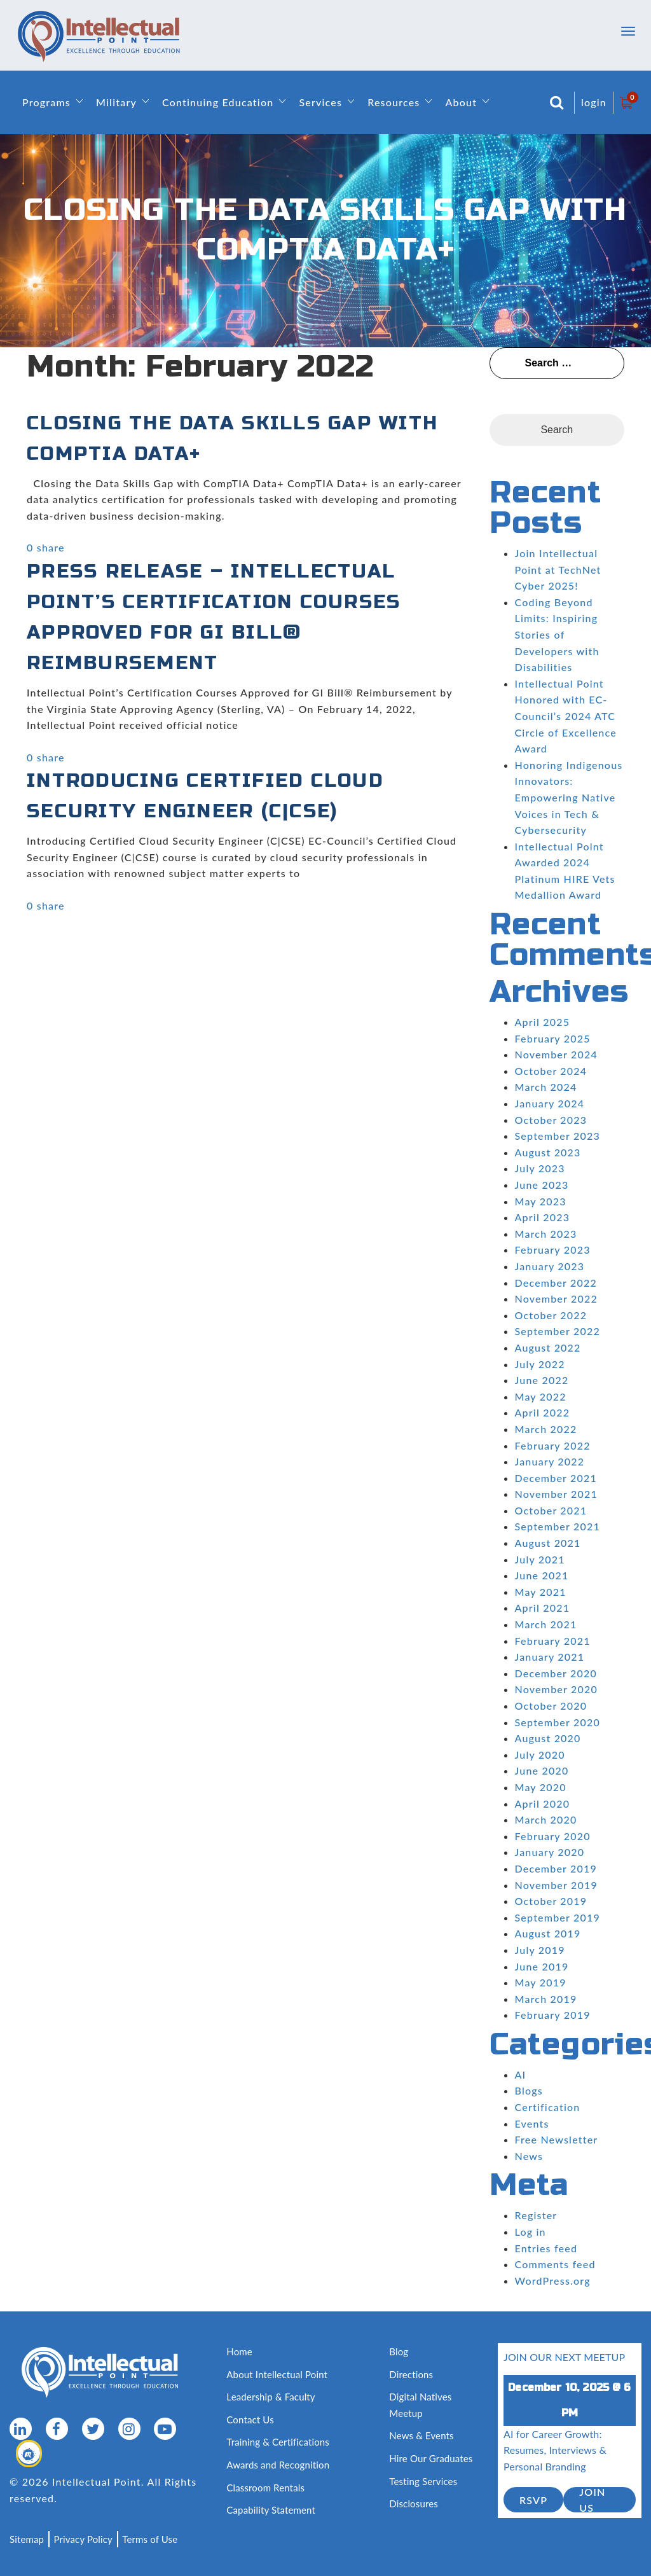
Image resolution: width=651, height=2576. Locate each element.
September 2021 (557, 1526)
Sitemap (27, 2539)
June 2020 (542, 1770)
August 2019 (548, 1933)
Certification (547, 2107)
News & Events (421, 2435)
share (51, 547)
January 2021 (550, 1657)
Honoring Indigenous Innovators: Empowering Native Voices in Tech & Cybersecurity (569, 797)
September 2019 (557, 1917)
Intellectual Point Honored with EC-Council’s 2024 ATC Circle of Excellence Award (566, 715)
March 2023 (546, 1234)
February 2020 (553, 1836)
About (461, 102)
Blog (398, 2351)
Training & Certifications (277, 2442)
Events (532, 2123)
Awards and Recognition (277, 2464)
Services (320, 102)
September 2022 (557, 1331)
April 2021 (542, 1608)
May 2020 (540, 1787)
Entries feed (546, 2248)
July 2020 (540, 1754)
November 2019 (556, 1885)
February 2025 (553, 1038)
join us (592, 2499)
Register (536, 2215)
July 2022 (540, 1364)
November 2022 (556, 1298)
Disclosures (413, 2503)
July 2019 (540, 1950)
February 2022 (553, 1445)
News (529, 2156)
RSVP (533, 2500)
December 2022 (556, 1283)
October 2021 (551, 1510)
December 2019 (556, 1868)
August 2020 (548, 1738)
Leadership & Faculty (270, 2396)
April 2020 (542, 1803)
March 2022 (546, 1429)
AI (520, 2074)
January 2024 (550, 1103)
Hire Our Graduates (430, 2458)
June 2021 (542, 1575)
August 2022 (548, 1347)
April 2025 (542, 1022)
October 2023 (551, 1120)
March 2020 (546, 1819)
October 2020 (551, 1706)
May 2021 (540, 1592)
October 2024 (551, 1071)
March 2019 (546, 1999)
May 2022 (540, 1396)
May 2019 (540, 1982)
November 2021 (556, 1494)
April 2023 (542, 1217)
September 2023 (557, 1136)
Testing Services (423, 2481)
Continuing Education (217, 102)
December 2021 (556, 1478)
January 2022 (550, 1461)
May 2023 (540, 1201)
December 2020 (556, 1673)
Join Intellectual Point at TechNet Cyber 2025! (558, 569)
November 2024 (556, 1054)
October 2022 (551, 1315)
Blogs (529, 2090)
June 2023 (542, 1185)
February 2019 (553, 2015)
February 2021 (553, 1641)
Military (116, 102)
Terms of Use (149, 2539)
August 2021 (548, 1543)
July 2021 (540, 1559)
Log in (530, 2232)
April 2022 (542, 1412)
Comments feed (555, 2264)
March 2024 (546, 1087)
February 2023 (553, 1249)
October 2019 (551, 1901)
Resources (393, 102)
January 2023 (550, 1266)
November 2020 (556, 1689)
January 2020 (550, 1852)
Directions (411, 2374)
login (593, 102)
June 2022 (542, 1380)
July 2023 (540, 1168)
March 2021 (546, 1624)
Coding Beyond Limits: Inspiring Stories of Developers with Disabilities (557, 634)
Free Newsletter (556, 2139)
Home (239, 2351)
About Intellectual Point (276, 2374)
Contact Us (250, 2419)
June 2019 (542, 1966)
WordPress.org (553, 2281)
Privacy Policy (83, 2539)
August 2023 (548, 1152)
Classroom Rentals (265, 2487)
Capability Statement (270, 2510)
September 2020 (557, 1722)
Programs (46, 102)
